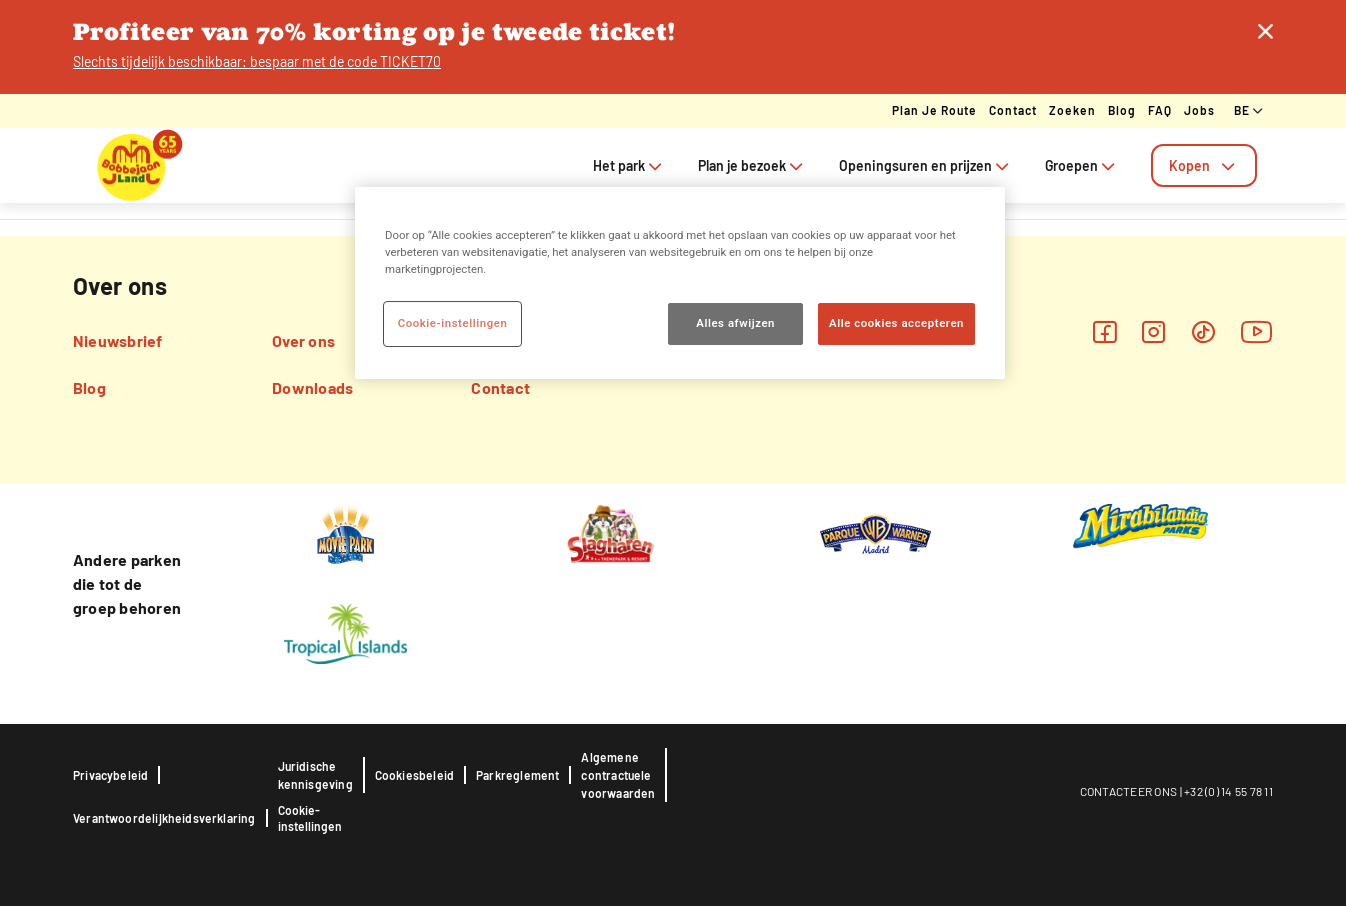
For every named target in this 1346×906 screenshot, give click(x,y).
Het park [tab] (629, 165)
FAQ (1160, 110)
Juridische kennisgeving (315, 775)
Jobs (1199, 110)
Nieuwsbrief (118, 340)
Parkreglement (517, 775)
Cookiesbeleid (414, 775)
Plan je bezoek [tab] (752, 165)
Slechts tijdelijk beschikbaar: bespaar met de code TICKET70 (257, 61)
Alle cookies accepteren (896, 323)
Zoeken (1072, 110)
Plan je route (934, 110)
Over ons (303, 340)
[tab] (1204, 165)
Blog (1122, 110)
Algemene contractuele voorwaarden (618, 775)
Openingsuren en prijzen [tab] (926, 165)
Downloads (312, 387)
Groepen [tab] (1082, 165)
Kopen (1204, 165)
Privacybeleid (110, 775)
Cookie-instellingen (310, 818)
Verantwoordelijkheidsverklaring (164, 818)
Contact (1013, 110)
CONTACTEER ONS (1129, 791)
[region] (680, 283)
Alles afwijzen (735, 323)
